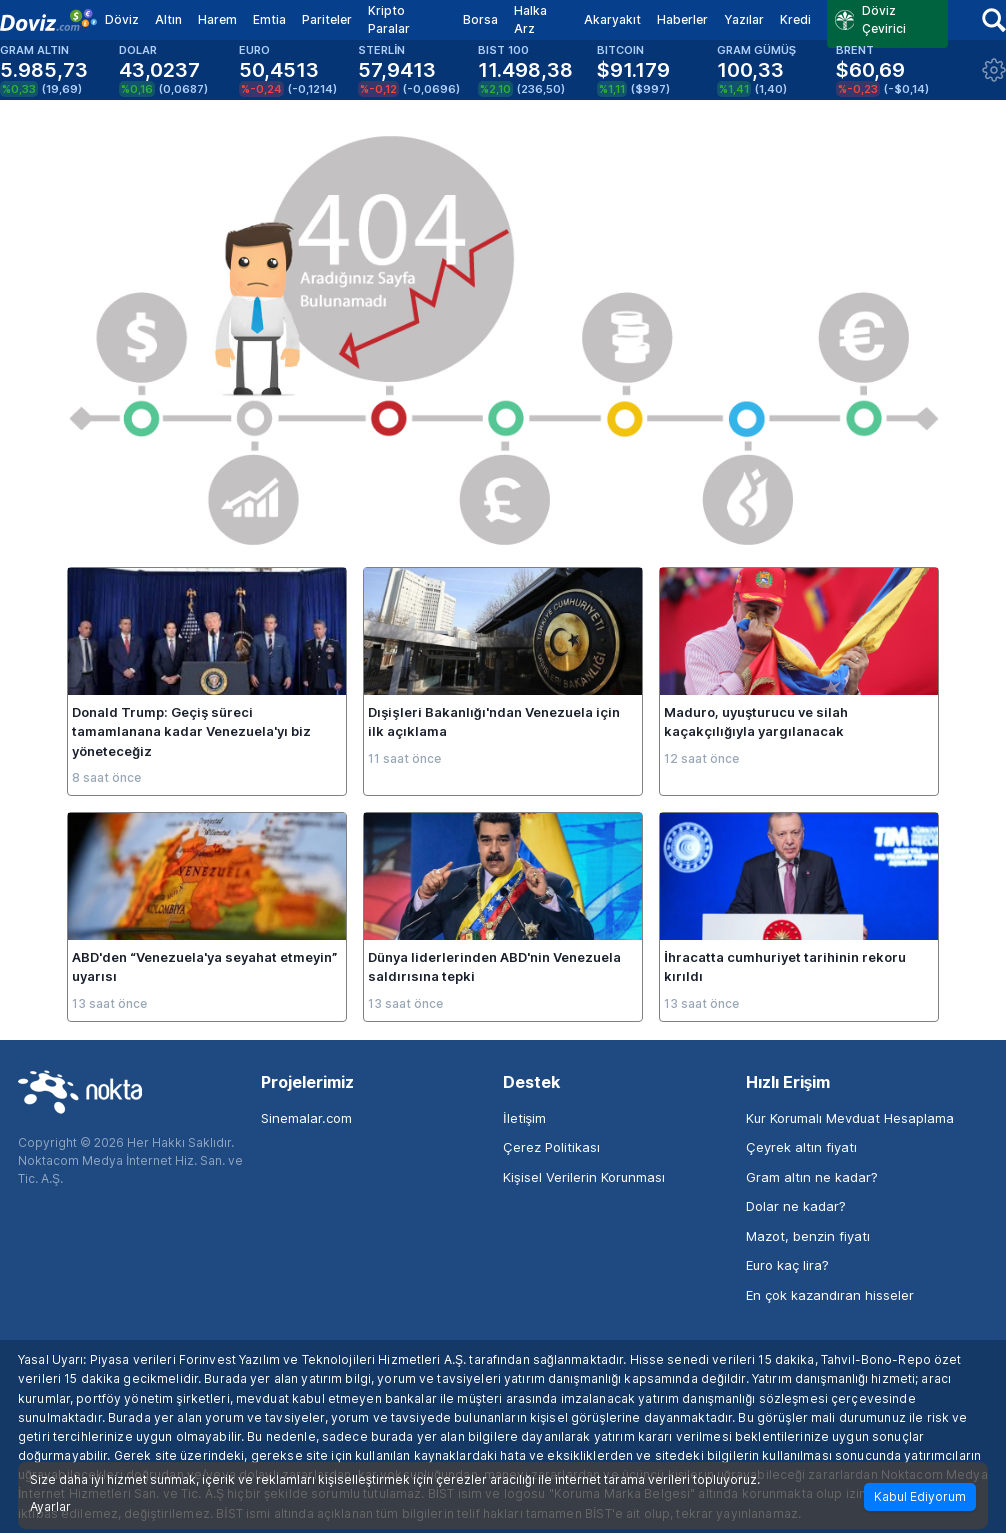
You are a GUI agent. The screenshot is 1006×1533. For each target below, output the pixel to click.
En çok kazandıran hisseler (830, 1295)
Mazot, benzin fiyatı (808, 1236)
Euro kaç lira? (787, 1265)
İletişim (524, 1118)
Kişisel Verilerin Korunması (584, 1177)
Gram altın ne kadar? (812, 1177)
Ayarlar (50, 1507)
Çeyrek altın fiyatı (801, 1147)
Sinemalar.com (306, 1118)
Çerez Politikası (551, 1147)
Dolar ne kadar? (796, 1206)
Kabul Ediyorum (920, 1496)
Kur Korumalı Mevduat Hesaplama (850, 1118)
